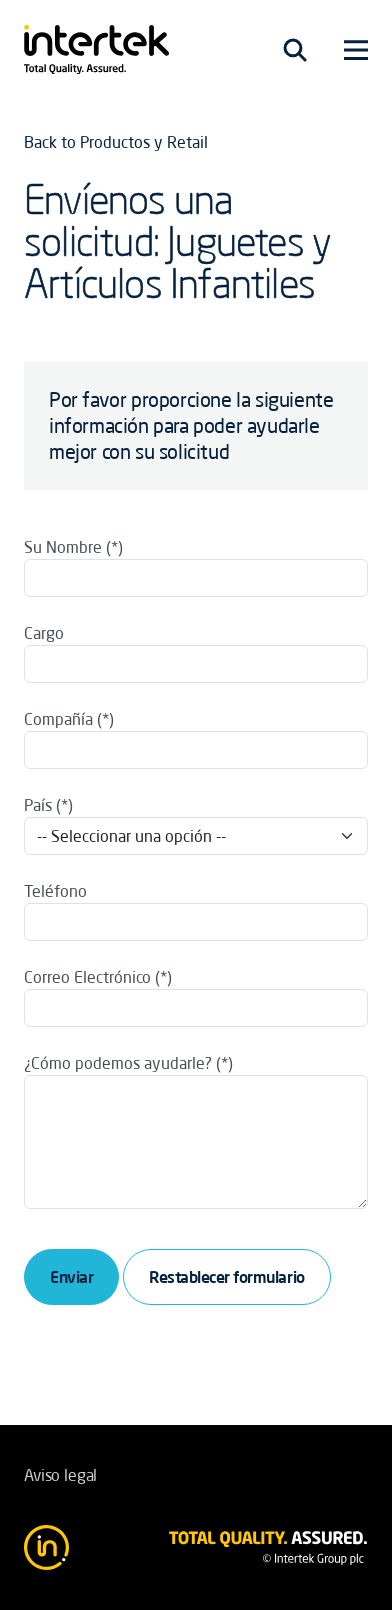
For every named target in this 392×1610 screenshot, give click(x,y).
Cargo (44, 633)
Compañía (58, 719)
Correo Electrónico (87, 977)
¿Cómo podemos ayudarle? (118, 1063)
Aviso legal (60, 1475)
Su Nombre (63, 547)
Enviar (71, 1277)
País (38, 805)
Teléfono (55, 891)
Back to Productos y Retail (116, 142)
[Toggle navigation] (295, 50)
